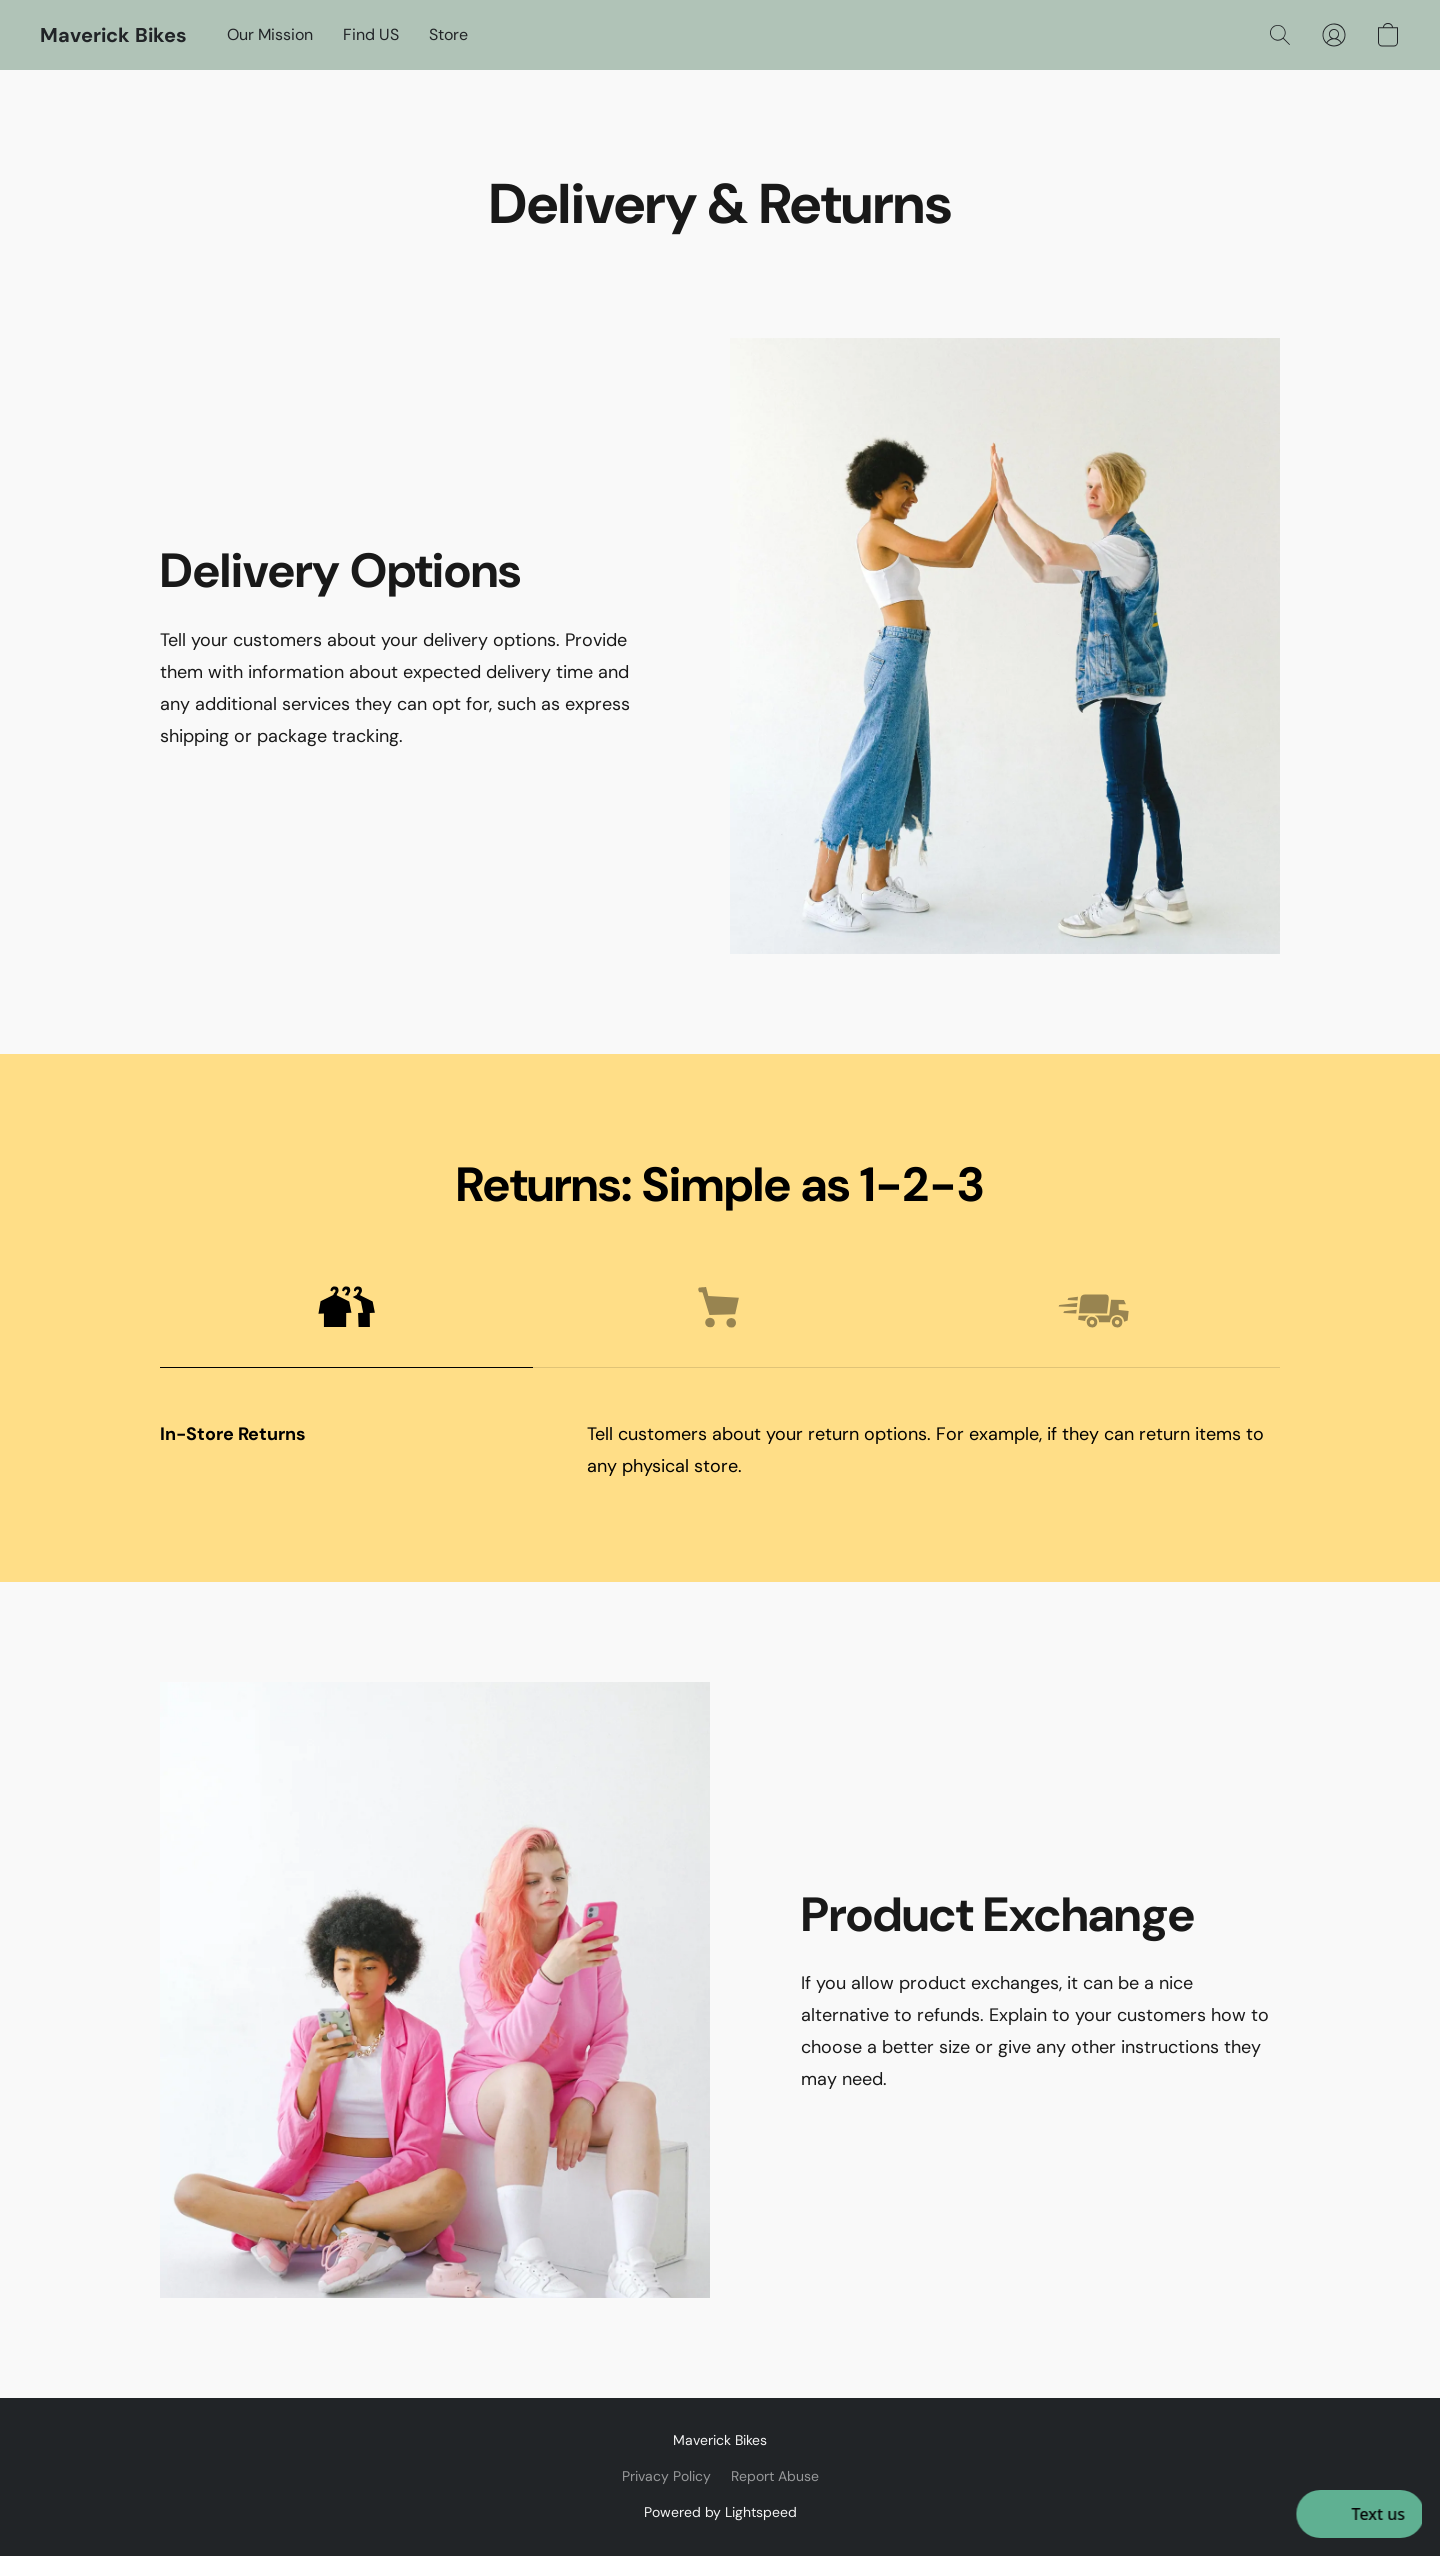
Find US (371, 34)
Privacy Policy (666, 2476)
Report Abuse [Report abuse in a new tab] (775, 2476)
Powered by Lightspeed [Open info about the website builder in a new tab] (720, 2512)
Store (448, 34)
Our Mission (270, 34)
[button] (113, 35)
